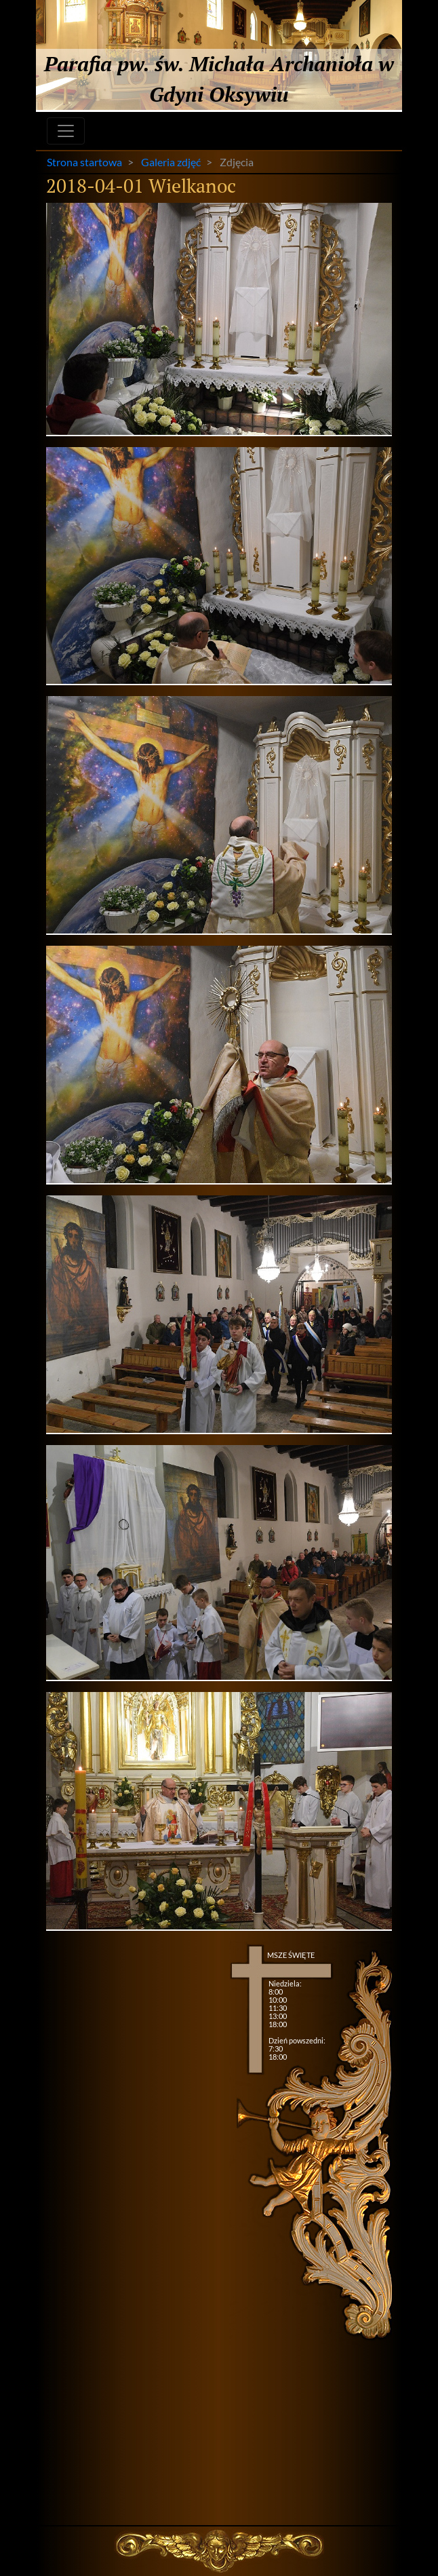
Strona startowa (84, 161)
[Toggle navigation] (66, 131)
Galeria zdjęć (171, 161)
